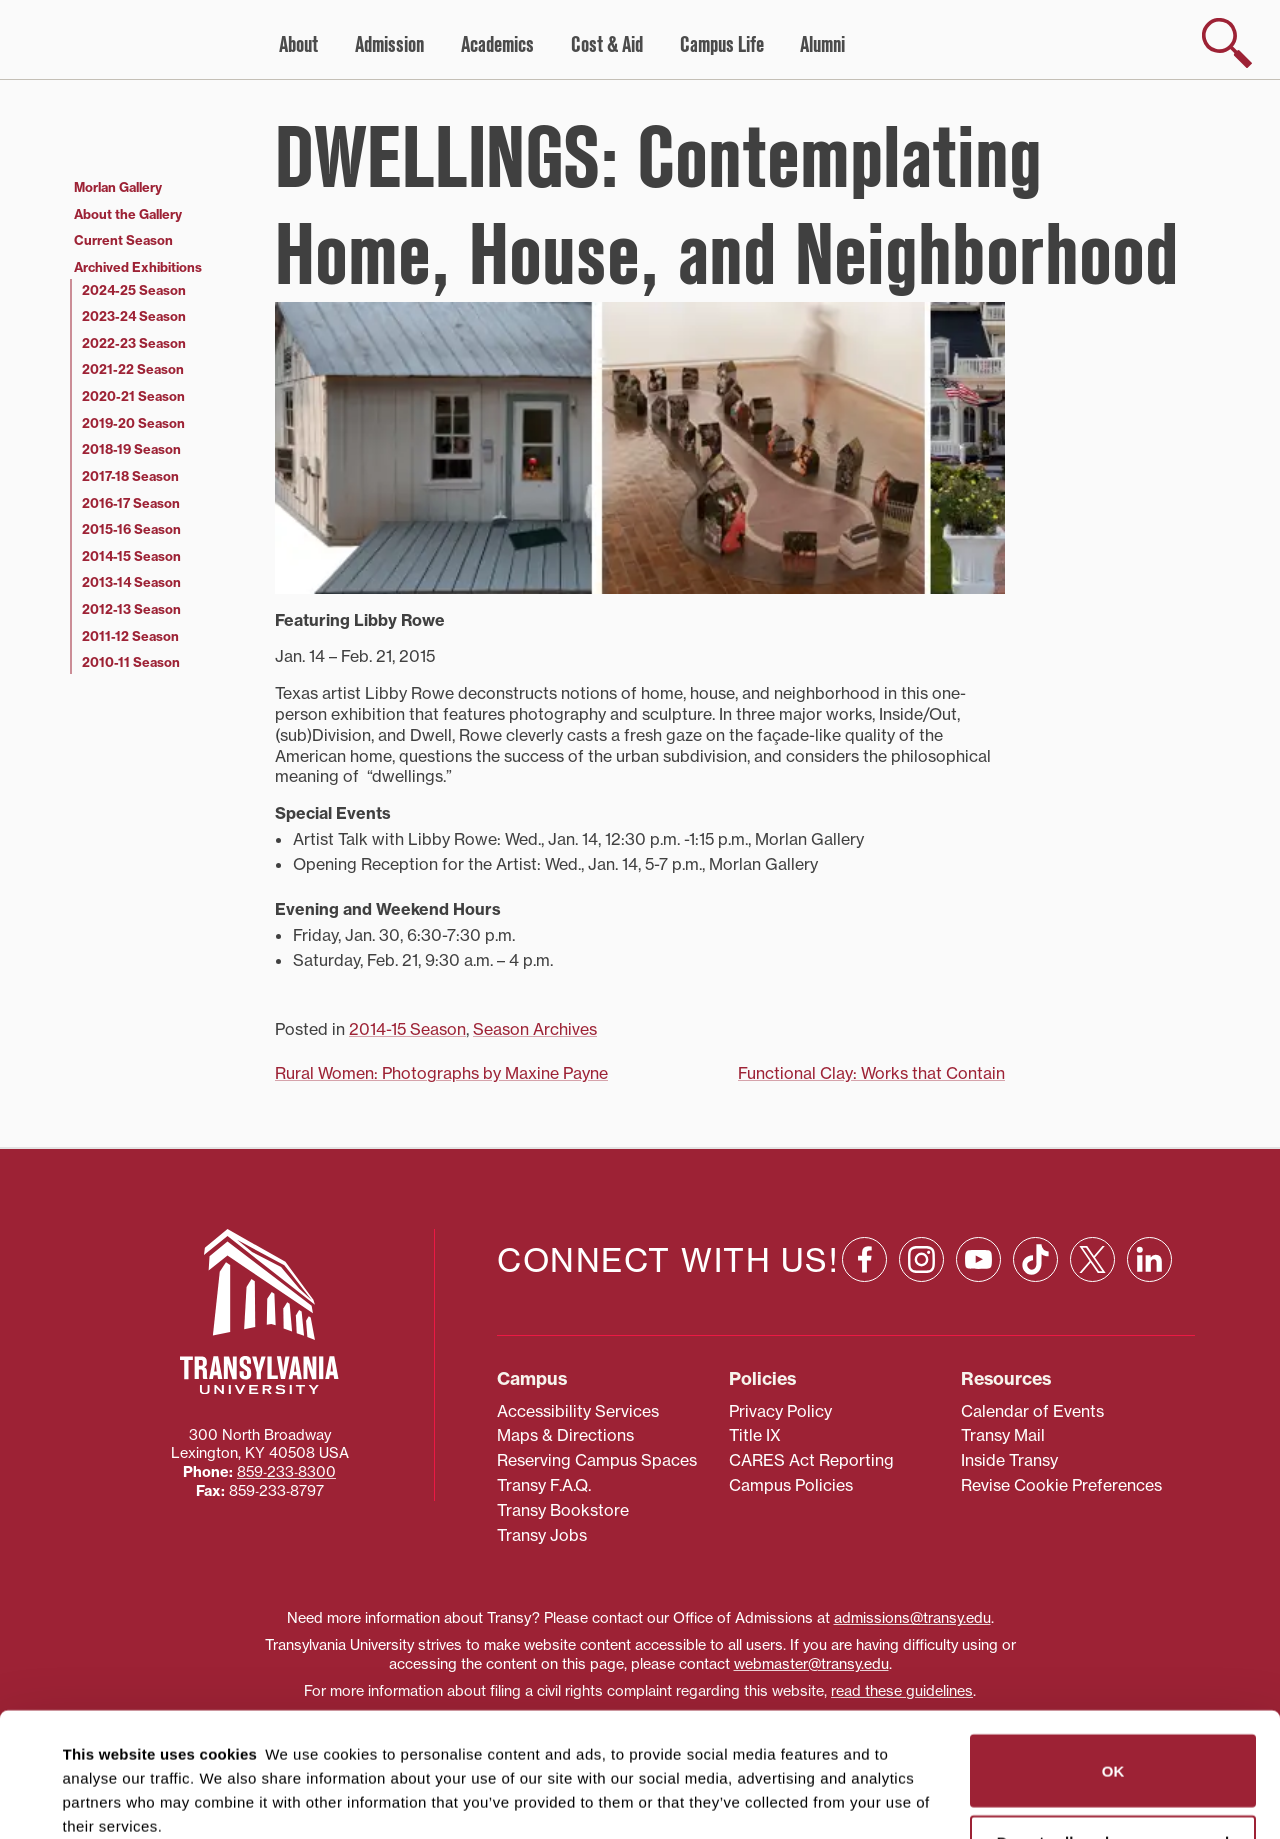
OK (1113, 1646)
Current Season (123, 240)
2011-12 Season (130, 636)
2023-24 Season (134, 316)
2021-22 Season (133, 369)
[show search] (1227, 43)
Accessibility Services (578, 1411)
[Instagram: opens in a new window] (921, 1259)
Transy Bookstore (563, 1510)
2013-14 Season (131, 582)
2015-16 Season (131, 529)
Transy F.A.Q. (544, 1485)
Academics (497, 45)
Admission (389, 45)
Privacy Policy (780, 1411)
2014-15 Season (407, 1029)
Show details (98, 1799)
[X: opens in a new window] (1092, 1259)
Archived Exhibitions (138, 267)
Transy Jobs (542, 1535)
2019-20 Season (133, 423)
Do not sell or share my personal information (1113, 1727)
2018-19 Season (131, 449)
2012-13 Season (131, 609)
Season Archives (535, 1029)
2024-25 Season (134, 290)
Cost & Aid (607, 45)
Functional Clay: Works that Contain (871, 1073)
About (298, 45)
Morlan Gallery (118, 187)
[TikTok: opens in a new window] (1035, 1259)
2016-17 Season (131, 503)
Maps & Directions (565, 1435)
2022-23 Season (134, 343)
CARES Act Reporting (811, 1460)
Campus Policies (791, 1485)
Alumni (822, 45)
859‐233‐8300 (286, 1472)
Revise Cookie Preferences (1061, 1485)
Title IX (755, 1435)
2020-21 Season (133, 396)
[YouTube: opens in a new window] (978, 1259)
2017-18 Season (130, 476)
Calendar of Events (1032, 1411)
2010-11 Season (131, 662)
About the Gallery (128, 214)
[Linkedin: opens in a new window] (1149, 1259)
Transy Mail (1003, 1435)
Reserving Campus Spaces (597, 1460)
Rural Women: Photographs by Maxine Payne (441, 1073)
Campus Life (722, 45)
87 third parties (220, 1750)
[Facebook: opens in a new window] (864, 1259)
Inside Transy (1009, 1460)
